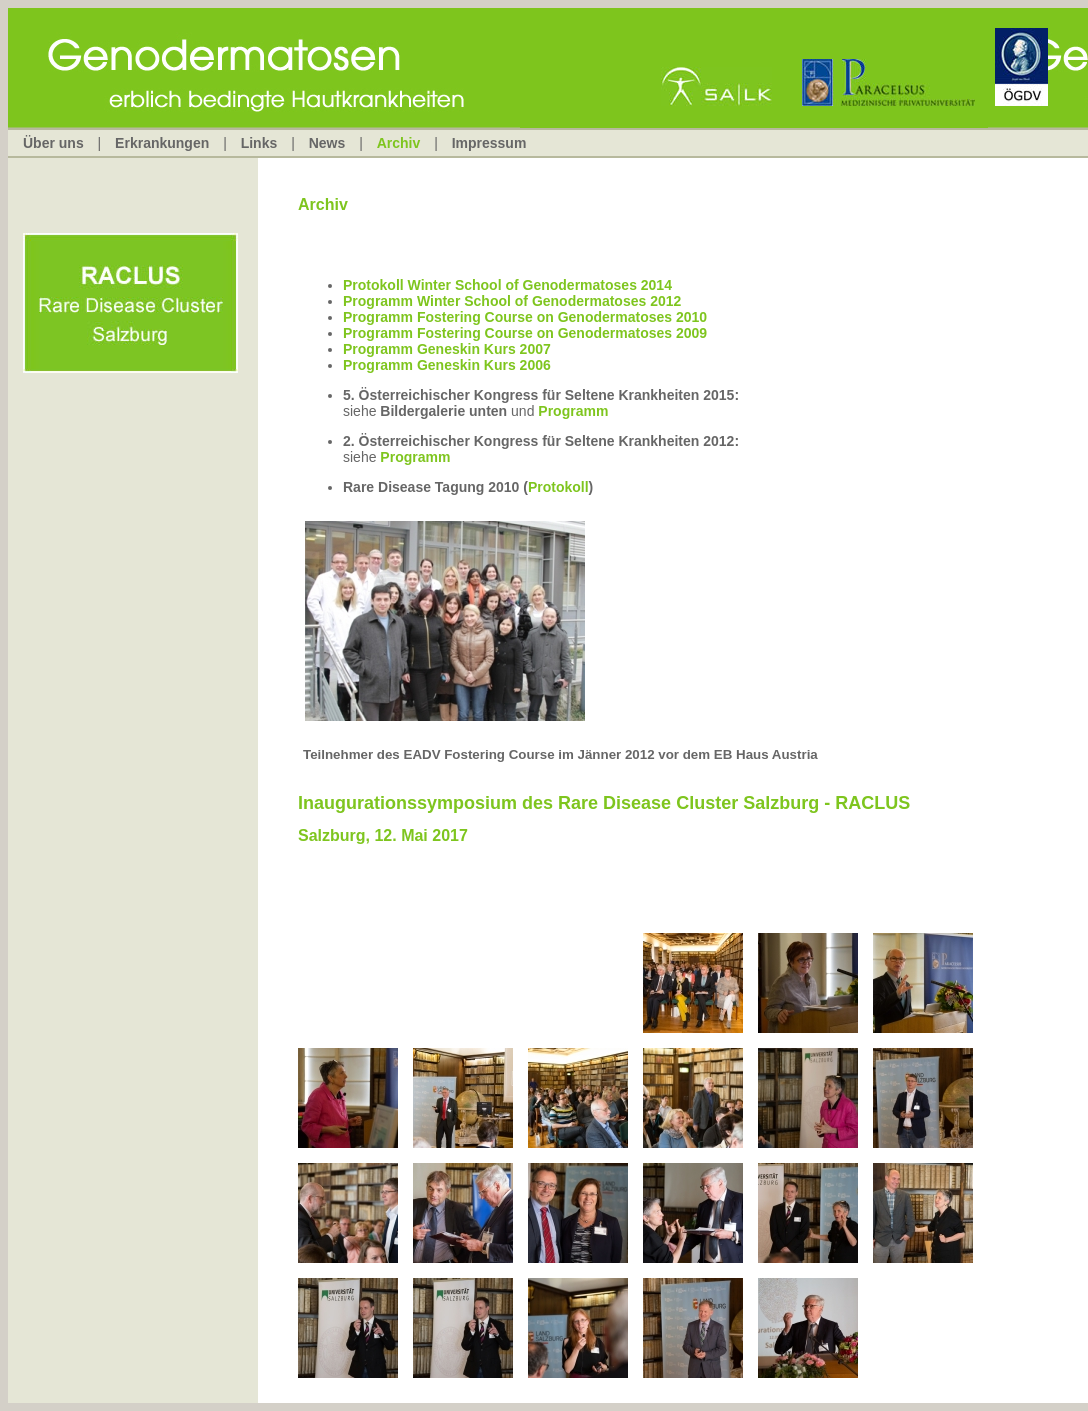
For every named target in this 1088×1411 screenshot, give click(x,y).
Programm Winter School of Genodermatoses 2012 (512, 301)
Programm (573, 411)
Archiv (399, 143)
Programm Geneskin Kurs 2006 (447, 365)
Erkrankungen (162, 143)
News (327, 143)
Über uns (53, 143)
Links (259, 143)
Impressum (489, 143)
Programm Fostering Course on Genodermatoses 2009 (525, 333)
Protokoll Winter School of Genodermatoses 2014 (507, 285)
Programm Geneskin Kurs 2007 (447, 349)
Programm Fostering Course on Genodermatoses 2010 (525, 317)
